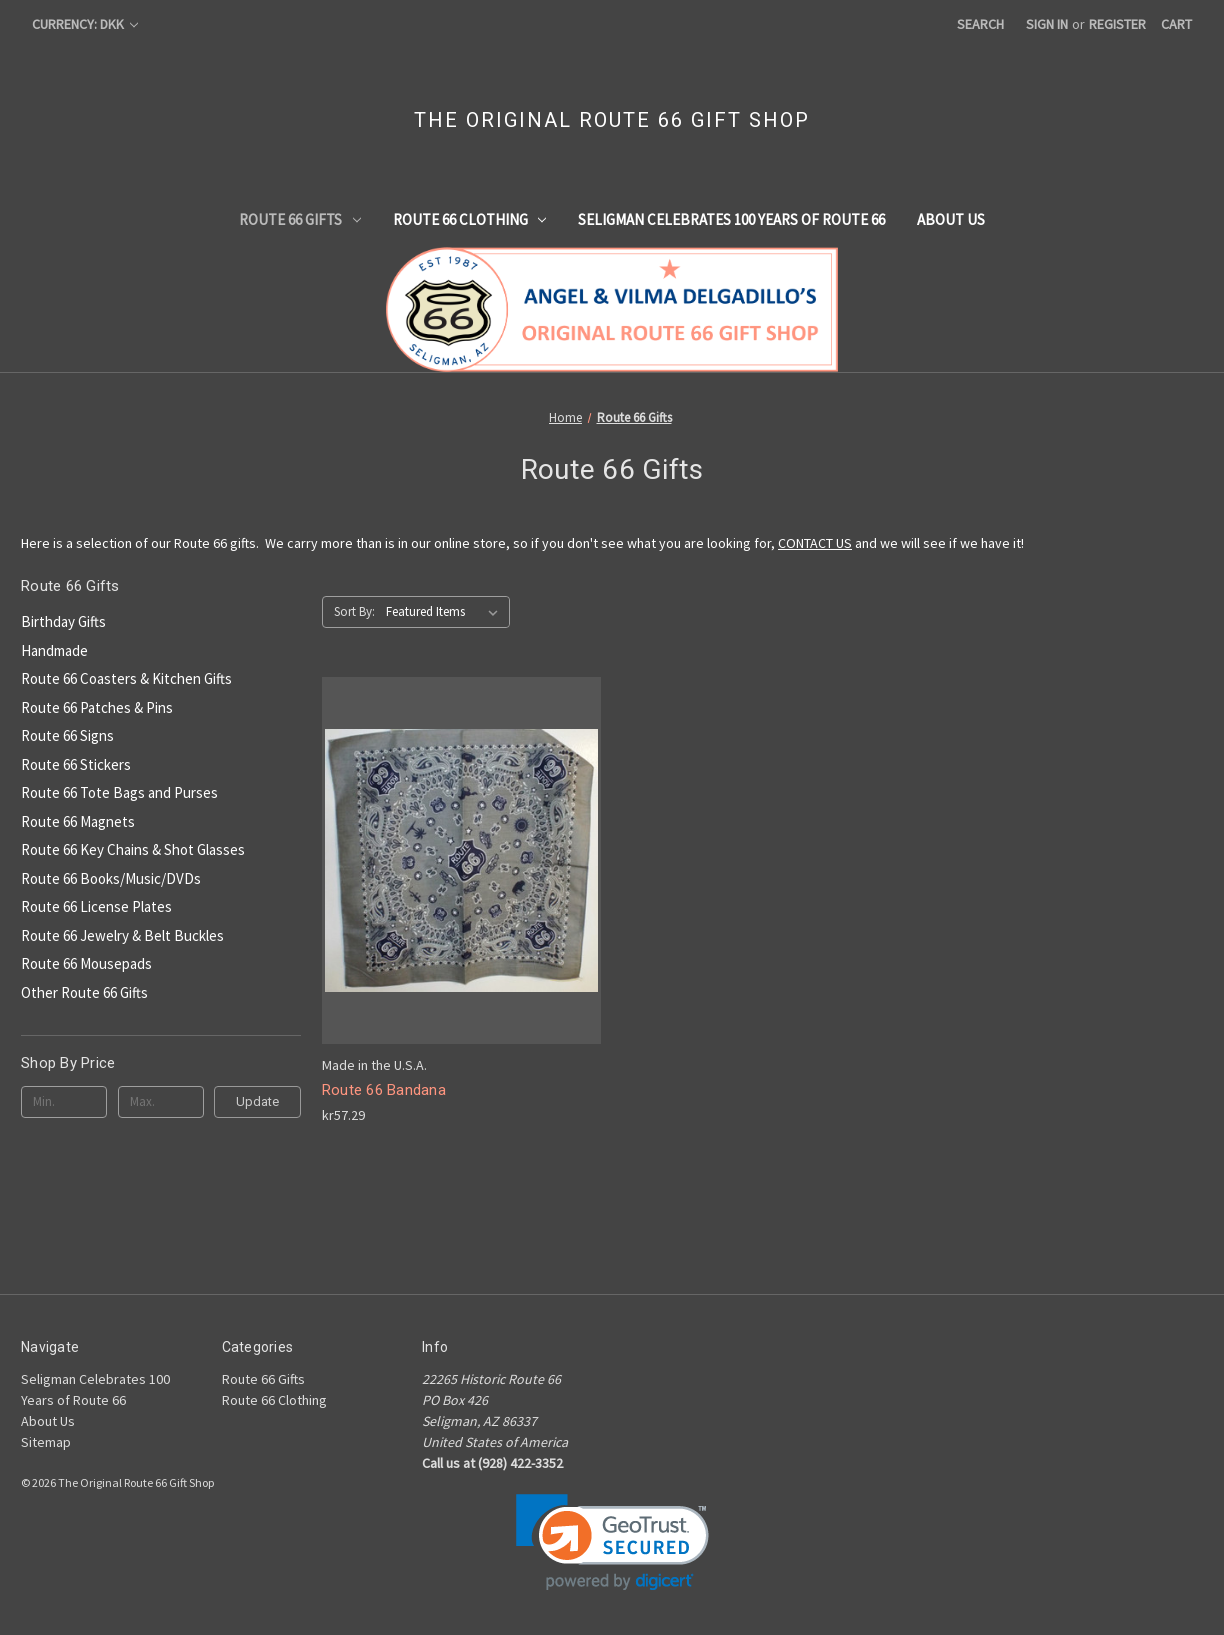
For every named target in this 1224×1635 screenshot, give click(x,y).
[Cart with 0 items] (1176, 24)
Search (980, 24)
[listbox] (446, 612)
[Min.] (64, 1102)
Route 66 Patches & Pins (97, 707)
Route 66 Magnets (78, 821)
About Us (951, 219)
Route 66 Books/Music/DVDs (111, 878)
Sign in (1047, 24)
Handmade (54, 650)
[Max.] (161, 1102)
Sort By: (354, 611)
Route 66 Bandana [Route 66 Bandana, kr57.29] (384, 1090)
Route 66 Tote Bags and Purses (119, 792)
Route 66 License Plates (96, 906)
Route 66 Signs (67, 735)
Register (1117, 24)
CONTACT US (815, 543)
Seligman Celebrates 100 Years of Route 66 (731, 219)
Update (257, 1101)
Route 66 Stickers (76, 764)
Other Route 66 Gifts (84, 992)
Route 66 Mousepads (86, 963)
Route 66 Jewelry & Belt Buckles (122, 935)
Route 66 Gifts (300, 219)
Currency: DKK (85, 24)
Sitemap (46, 1442)
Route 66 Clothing (470, 219)
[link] (612, 1542)
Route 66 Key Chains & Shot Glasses (133, 849)
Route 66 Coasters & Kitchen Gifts (126, 678)
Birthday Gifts (63, 621)
